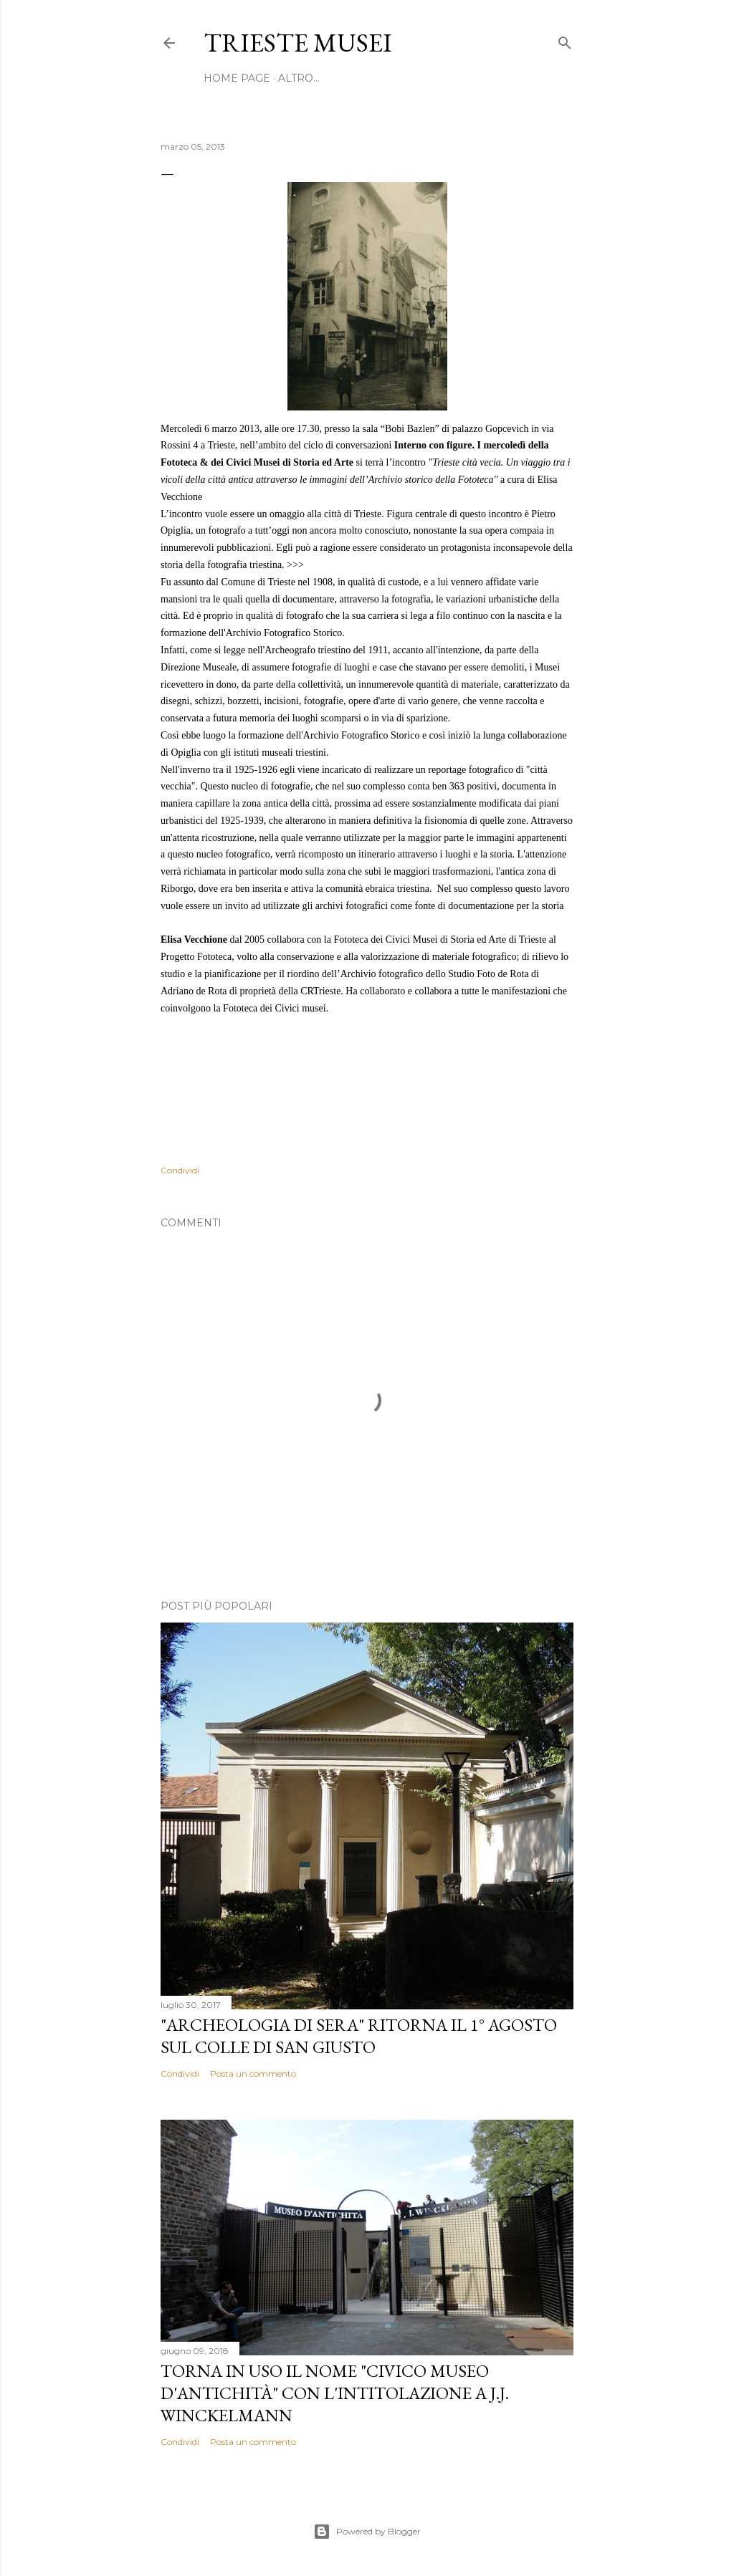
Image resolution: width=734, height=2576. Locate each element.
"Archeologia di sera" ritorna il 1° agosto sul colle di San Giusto (359, 2036)
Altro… (299, 78)
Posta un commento (253, 2073)
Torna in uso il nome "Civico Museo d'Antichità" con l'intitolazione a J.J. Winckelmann (335, 2393)
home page (237, 78)
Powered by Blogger (367, 2531)
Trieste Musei (298, 42)
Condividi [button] (180, 1170)
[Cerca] (564, 40)
